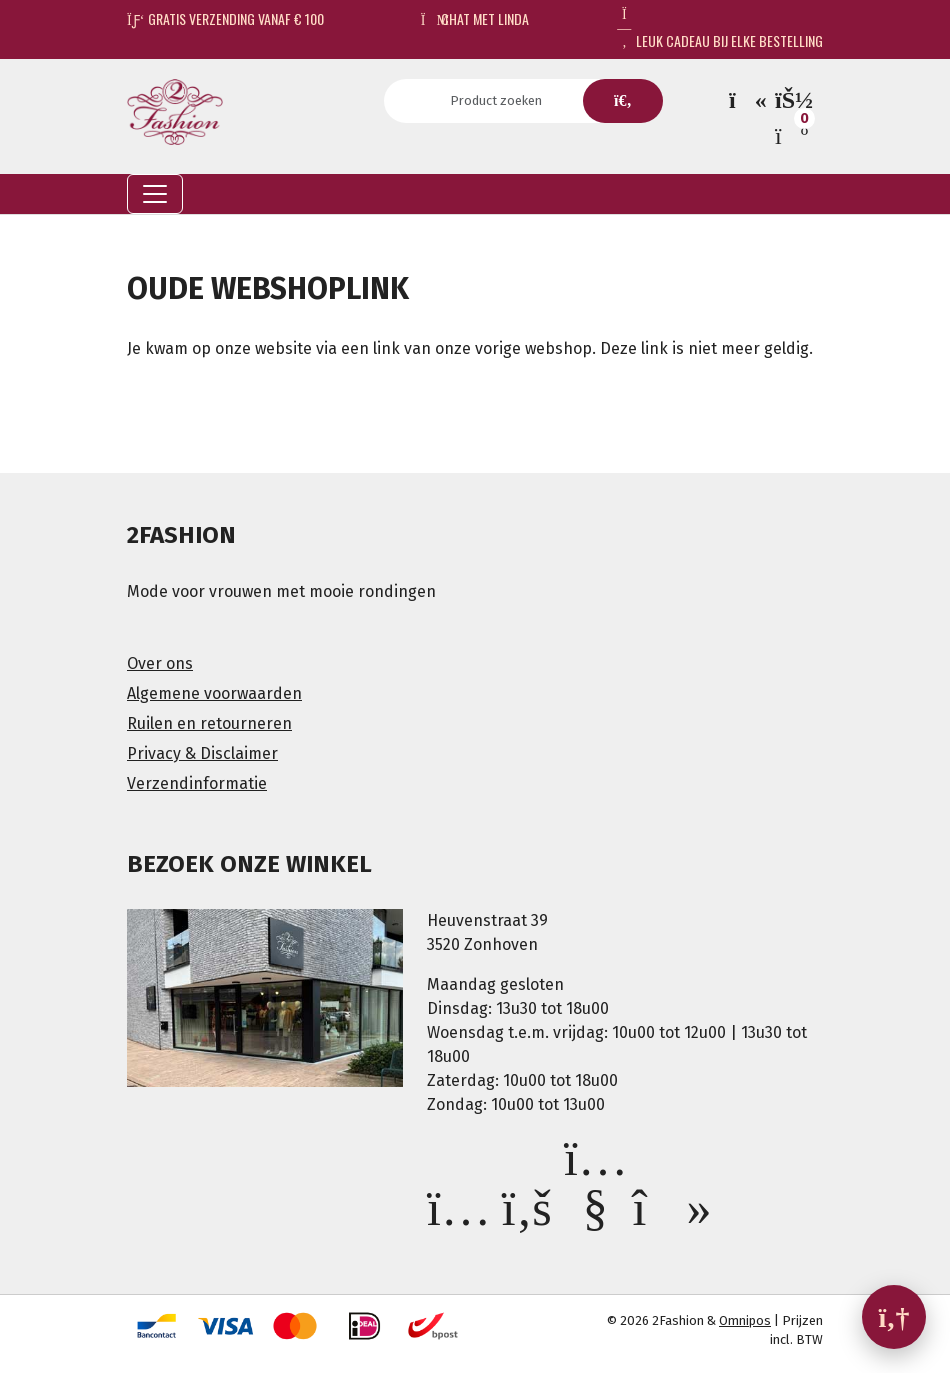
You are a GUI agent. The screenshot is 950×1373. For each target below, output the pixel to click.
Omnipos (745, 1320)
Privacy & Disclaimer (202, 753)
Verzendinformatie (197, 783)
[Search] (502, 101)
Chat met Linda (475, 18)
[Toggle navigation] (155, 194)
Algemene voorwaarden (214, 693)
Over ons (160, 663)
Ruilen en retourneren (209, 723)
